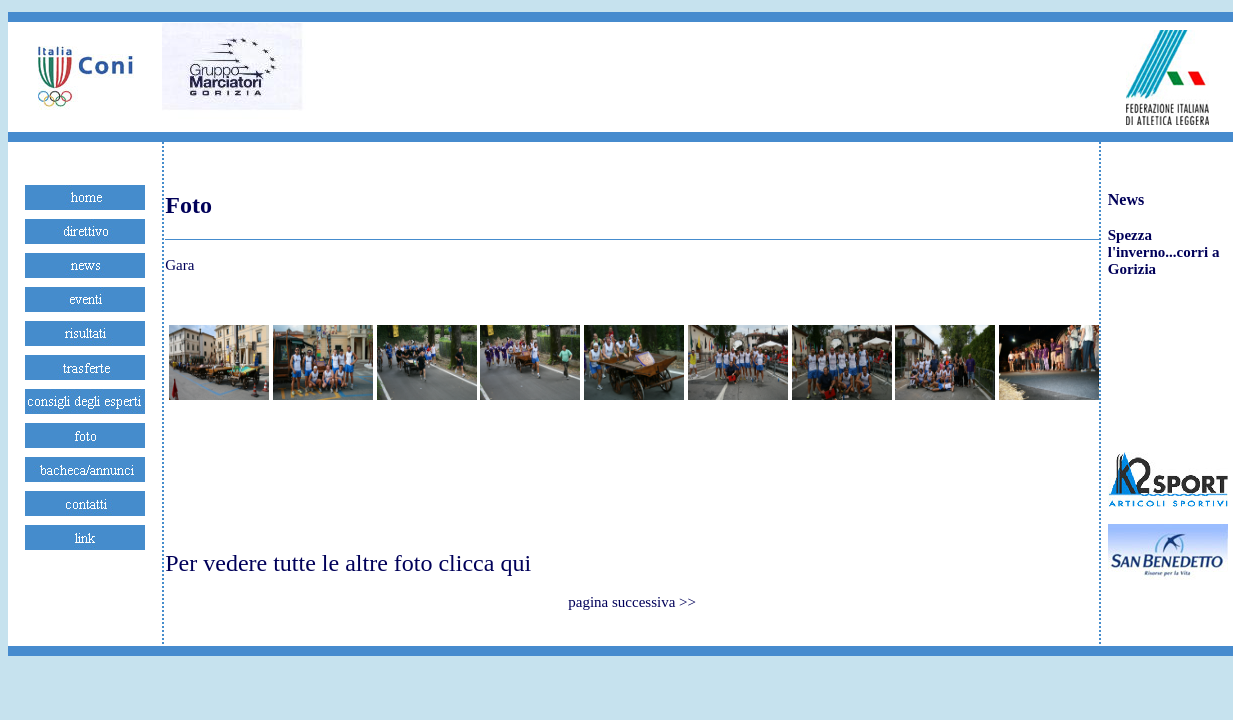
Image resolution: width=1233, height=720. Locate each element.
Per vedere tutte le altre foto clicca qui (348, 563)
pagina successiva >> (632, 602)
